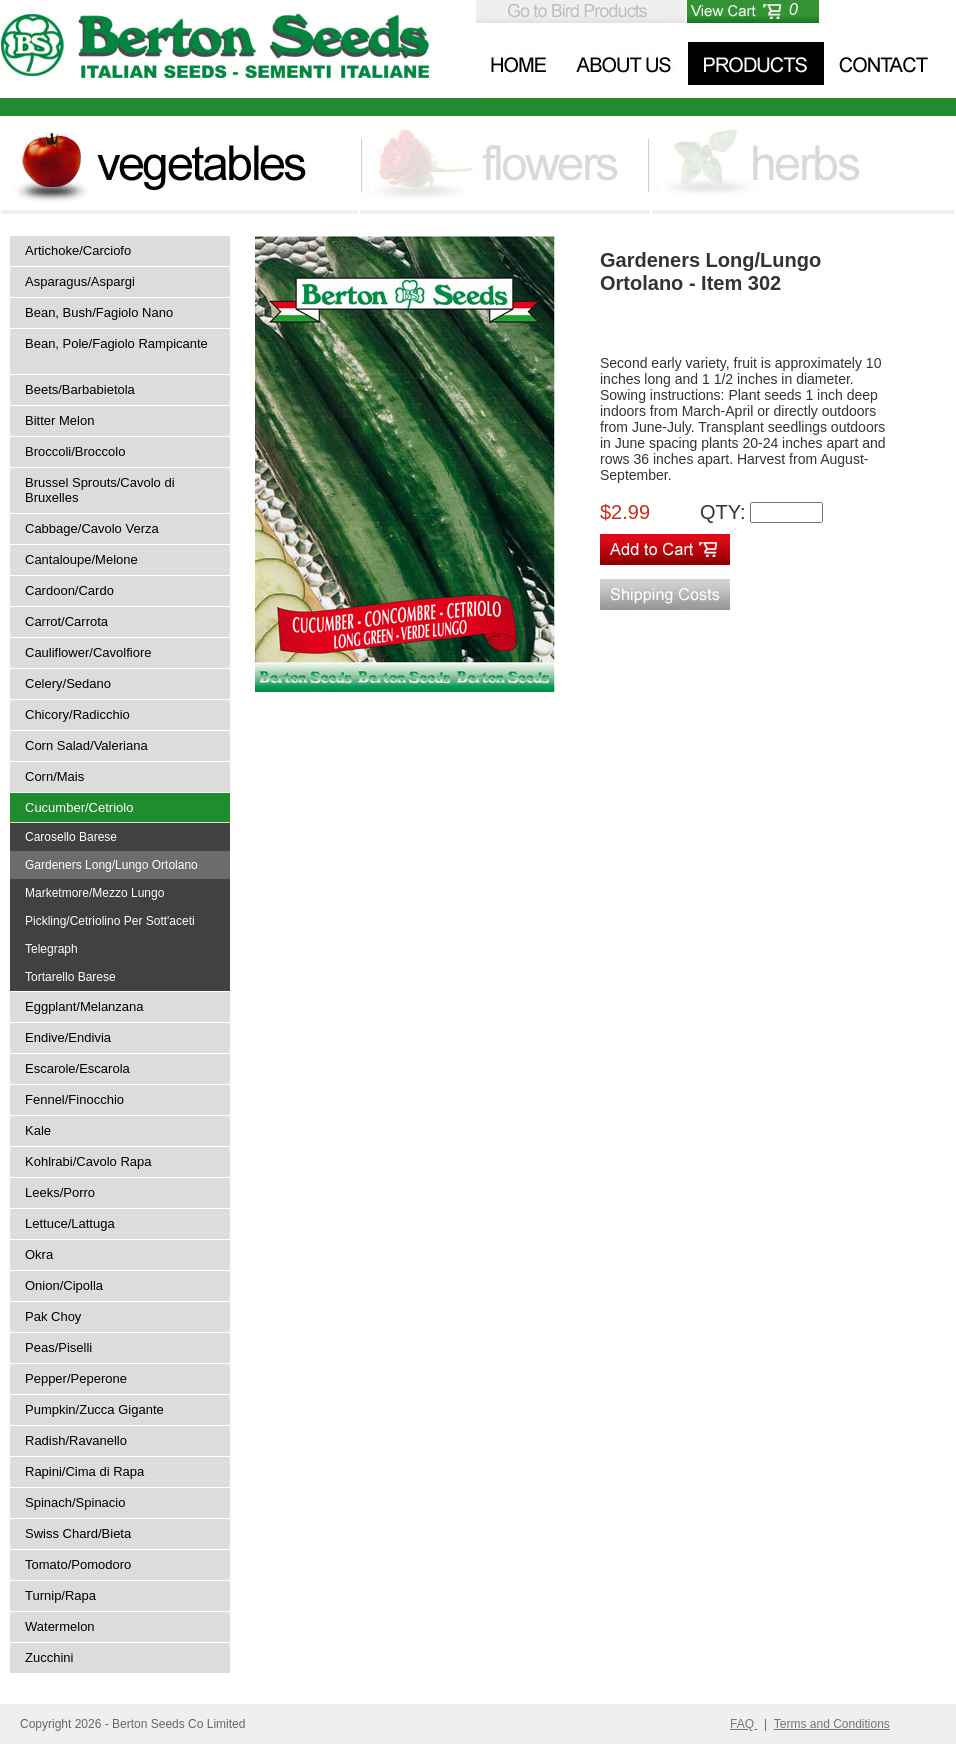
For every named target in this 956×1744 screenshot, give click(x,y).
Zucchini (49, 1657)
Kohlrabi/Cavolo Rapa (88, 1161)
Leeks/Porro (60, 1192)
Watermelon (60, 1626)
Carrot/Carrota (66, 621)
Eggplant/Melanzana (84, 1006)
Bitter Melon (59, 420)
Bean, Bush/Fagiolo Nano (99, 312)
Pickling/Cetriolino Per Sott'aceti (110, 921)
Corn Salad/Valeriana (86, 745)
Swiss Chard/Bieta (78, 1533)
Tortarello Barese (70, 977)
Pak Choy (53, 1316)
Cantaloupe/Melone (81, 559)
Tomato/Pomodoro (78, 1564)
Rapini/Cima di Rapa (84, 1471)
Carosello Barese (71, 837)
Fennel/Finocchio (74, 1099)
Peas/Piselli (58, 1347)
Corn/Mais (54, 776)
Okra (39, 1254)
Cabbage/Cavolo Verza (92, 528)
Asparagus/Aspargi (80, 281)
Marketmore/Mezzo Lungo (94, 893)
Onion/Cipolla (64, 1285)
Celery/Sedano (68, 683)
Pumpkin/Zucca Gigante (94, 1409)
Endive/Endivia (68, 1037)
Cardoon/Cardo (69, 590)
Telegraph (51, 949)
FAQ (743, 1724)
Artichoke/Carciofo (78, 250)
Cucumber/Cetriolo (79, 807)
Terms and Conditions (832, 1724)
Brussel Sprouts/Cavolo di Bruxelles (100, 490)
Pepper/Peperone (76, 1378)
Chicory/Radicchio (77, 714)
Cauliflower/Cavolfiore (88, 652)
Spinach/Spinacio (75, 1502)
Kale (38, 1130)
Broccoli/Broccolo (75, 451)
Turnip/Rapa (60, 1595)
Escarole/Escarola (77, 1068)
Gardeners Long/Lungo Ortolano (111, 865)
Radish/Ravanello (76, 1440)
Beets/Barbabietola (80, 389)
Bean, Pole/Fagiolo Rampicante (116, 343)
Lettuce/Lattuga (70, 1223)
